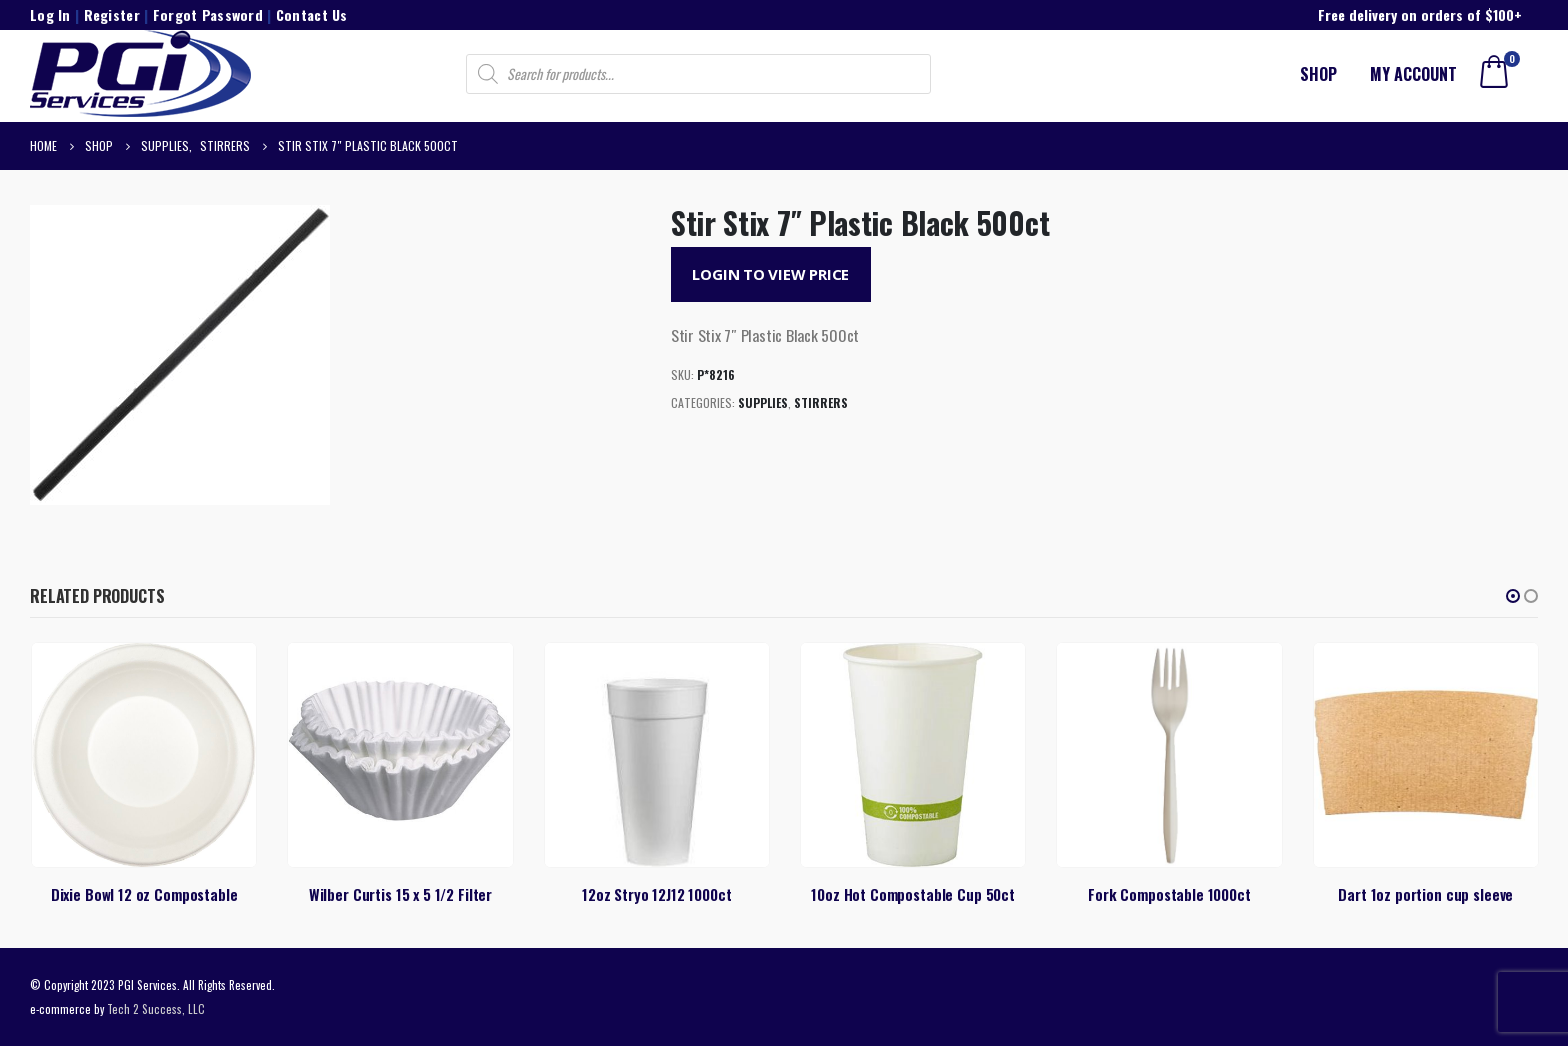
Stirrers (821, 402)
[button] (1513, 596)
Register (112, 14)
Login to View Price (770, 274)
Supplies (763, 402)
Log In (50, 14)
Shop (1318, 74)
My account (1413, 74)
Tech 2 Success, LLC (156, 1008)
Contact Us (312, 14)
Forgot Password (208, 14)
